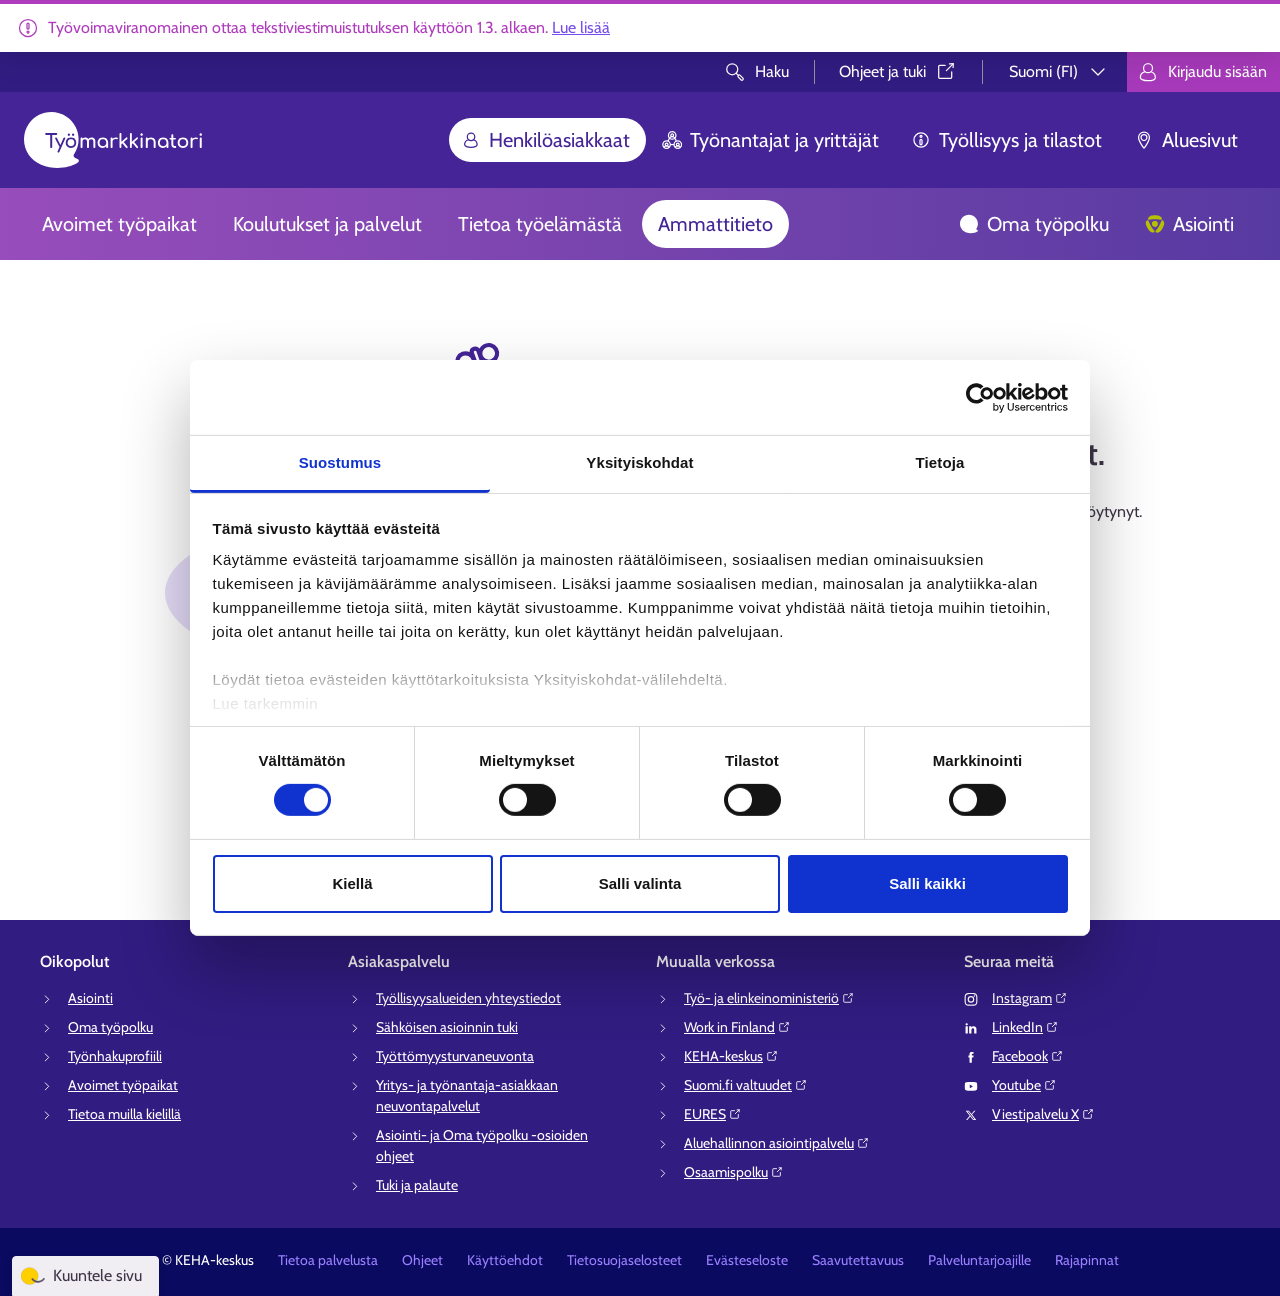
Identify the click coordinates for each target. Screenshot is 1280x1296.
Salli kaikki (927, 883)
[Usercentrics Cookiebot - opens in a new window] (980, 397)
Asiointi (1189, 224)
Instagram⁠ (1030, 998)
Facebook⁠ (1028, 1056)
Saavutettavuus (858, 1260)
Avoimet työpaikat (119, 224)
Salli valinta (640, 883)
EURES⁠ (713, 1114)
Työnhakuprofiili (115, 1056)
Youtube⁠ (1024, 1085)
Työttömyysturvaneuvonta (455, 1056)
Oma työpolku (1034, 224)
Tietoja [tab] (940, 462)
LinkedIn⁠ (1025, 1027)
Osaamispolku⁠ (734, 1172)
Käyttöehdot (505, 1260)
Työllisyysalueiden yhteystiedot (468, 998)
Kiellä (352, 883)
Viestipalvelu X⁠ (1043, 1114)
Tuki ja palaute (417, 1185)
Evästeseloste (747, 1260)
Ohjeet (422, 1260)
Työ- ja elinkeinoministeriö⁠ (769, 998)
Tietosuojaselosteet (624, 1260)
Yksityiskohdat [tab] (639, 462)
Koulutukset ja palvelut (327, 224)
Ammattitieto (715, 224)
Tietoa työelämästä (540, 224)
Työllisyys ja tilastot (1006, 140)
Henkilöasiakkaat (545, 140)
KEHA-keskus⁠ (731, 1056)
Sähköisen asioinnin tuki (447, 1027)
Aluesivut (1186, 140)
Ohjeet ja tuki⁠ (898, 71)
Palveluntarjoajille (979, 1260)
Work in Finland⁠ (737, 1027)
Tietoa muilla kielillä (124, 1114)
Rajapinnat (1087, 1260)
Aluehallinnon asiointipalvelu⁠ (777, 1143)
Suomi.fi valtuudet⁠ (746, 1085)
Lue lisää (581, 27)
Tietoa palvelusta (328, 1260)
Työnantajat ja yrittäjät (770, 140)
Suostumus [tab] (340, 462)
